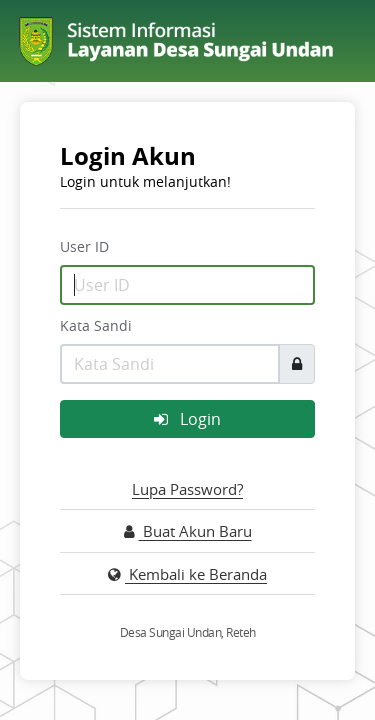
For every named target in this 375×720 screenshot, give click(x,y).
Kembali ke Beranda (187, 574)
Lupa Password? (187, 489)
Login (187, 419)
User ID (84, 246)
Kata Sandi (96, 325)
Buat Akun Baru (188, 531)
